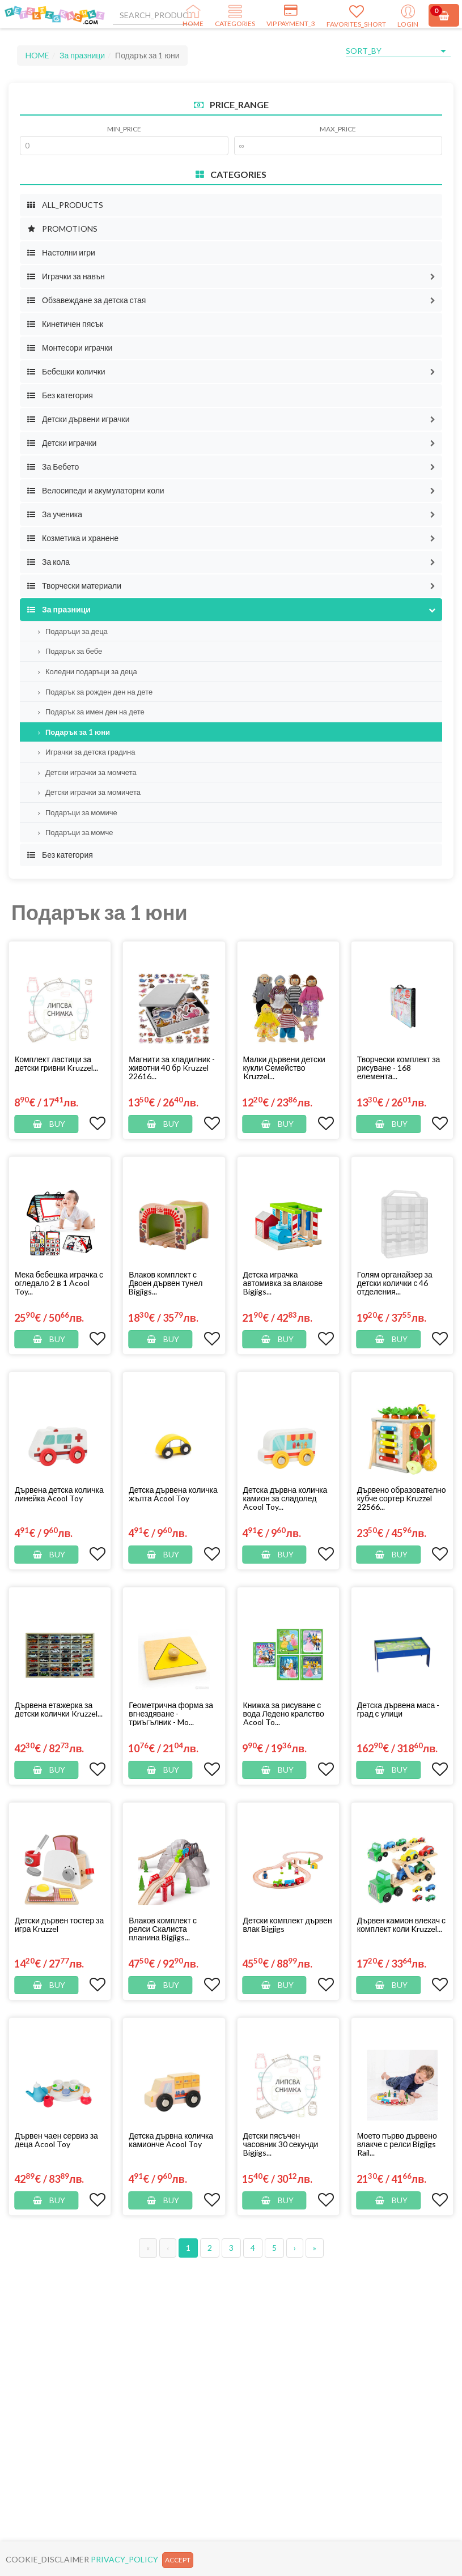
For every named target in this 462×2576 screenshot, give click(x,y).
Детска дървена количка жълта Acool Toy (173, 1494)
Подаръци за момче (75, 832)
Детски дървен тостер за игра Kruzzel (59, 1924)
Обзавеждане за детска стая (86, 300)
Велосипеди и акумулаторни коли (95, 490)
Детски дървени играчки (78, 419)
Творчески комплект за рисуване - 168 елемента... (398, 1067)
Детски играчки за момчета (87, 772)
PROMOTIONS (62, 228)
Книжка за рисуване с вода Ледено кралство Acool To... (283, 1713)
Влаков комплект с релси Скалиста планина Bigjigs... (163, 1928)
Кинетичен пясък (65, 324)
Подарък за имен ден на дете (91, 711)
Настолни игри (61, 252)
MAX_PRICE (338, 129)
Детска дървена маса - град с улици (398, 1709)
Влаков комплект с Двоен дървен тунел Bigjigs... (165, 1283)
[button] (432, 276)
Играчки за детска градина (86, 751)
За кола (48, 562)
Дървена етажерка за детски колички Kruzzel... (59, 1709)
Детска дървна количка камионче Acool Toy (171, 2140)
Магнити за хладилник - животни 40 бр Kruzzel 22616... (172, 1067)
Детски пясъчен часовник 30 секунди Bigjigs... (281, 2144)
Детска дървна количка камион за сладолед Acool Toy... (285, 1498)
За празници (82, 55)
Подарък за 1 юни (74, 731)
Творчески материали (74, 585)
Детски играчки (61, 443)
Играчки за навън (66, 276)
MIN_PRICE (124, 129)
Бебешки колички (66, 371)
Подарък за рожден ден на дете (95, 691)
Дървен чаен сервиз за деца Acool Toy (56, 2140)
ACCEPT (177, 2560)
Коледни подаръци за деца (87, 671)
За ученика (54, 514)
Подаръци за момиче (77, 812)
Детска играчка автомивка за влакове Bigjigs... (283, 1283)
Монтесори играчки (69, 347)
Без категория (60, 395)
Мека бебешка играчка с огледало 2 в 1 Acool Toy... (59, 1283)
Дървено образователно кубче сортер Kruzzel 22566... (401, 1498)
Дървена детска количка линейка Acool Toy (59, 1494)
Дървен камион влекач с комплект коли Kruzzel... (401, 1924)
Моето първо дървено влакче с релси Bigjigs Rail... (397, 2144)
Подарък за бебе (70, 650)
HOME (37, 55)
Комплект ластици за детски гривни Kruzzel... (56, 1063)
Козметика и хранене (72, 538)
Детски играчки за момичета (89, 792)
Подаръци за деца (73, 631)
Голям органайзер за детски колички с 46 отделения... (395, 1283)
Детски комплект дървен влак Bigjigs (287, 1924)
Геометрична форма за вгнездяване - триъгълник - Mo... (171, 1713)
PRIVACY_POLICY (124, 2559)
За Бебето (53, 466)
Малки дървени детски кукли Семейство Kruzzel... (284, 1067)
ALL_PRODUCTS (65, 205)
